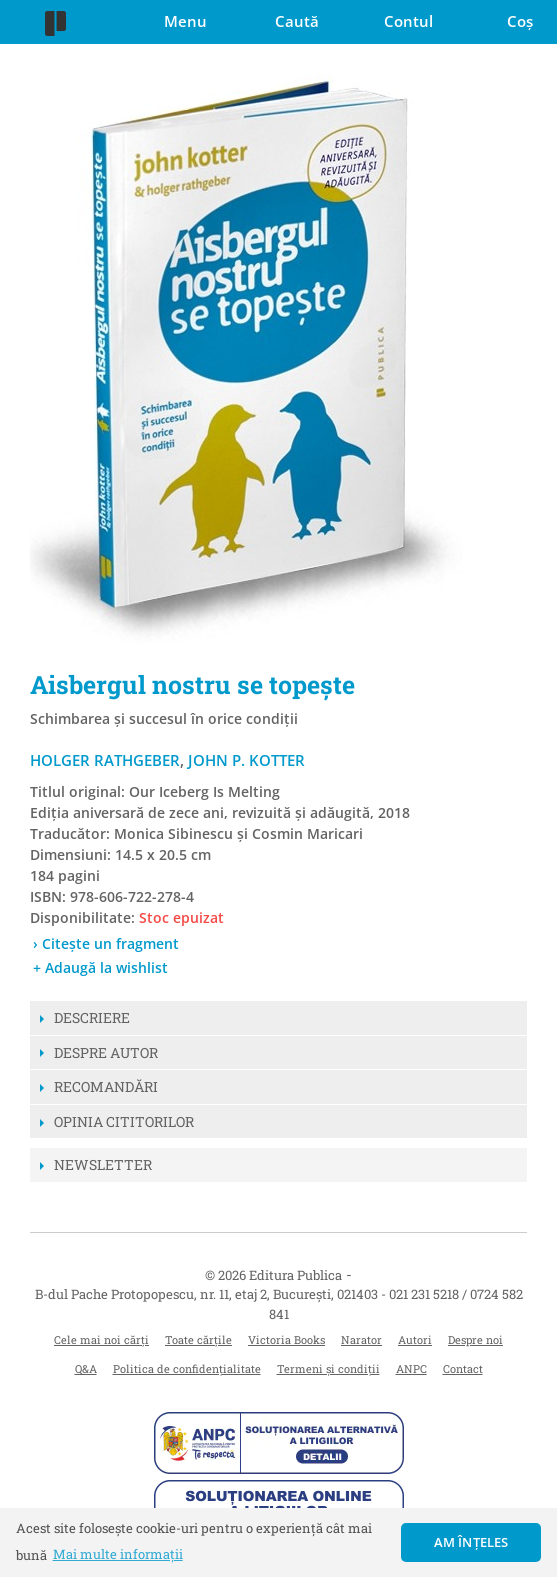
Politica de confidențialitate (187, 1368)
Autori (415, 1339)
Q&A (86, 1368)
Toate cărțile (198, 1339)
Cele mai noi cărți (101, 1339)
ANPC (411, 1368)
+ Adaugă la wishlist (100, 967)
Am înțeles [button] (471, 1542)
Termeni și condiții (328, 1368)
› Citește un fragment (106, 943)
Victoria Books (286, 1339)
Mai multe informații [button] (118, 1554)
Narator (361, 1339)
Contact (463, 1368)
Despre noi (475, 1339)
